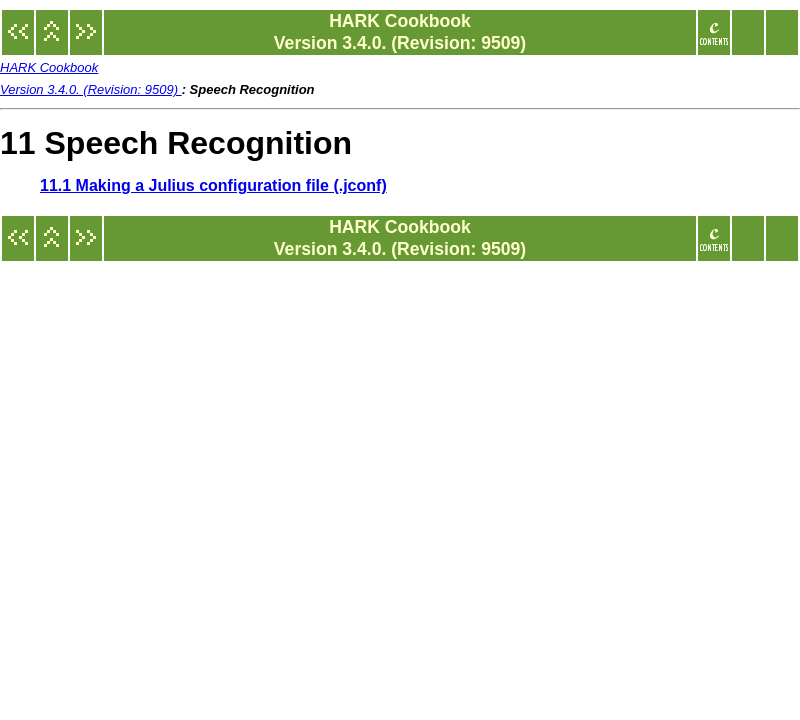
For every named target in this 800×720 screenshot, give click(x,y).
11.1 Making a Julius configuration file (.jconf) (213, 185)
